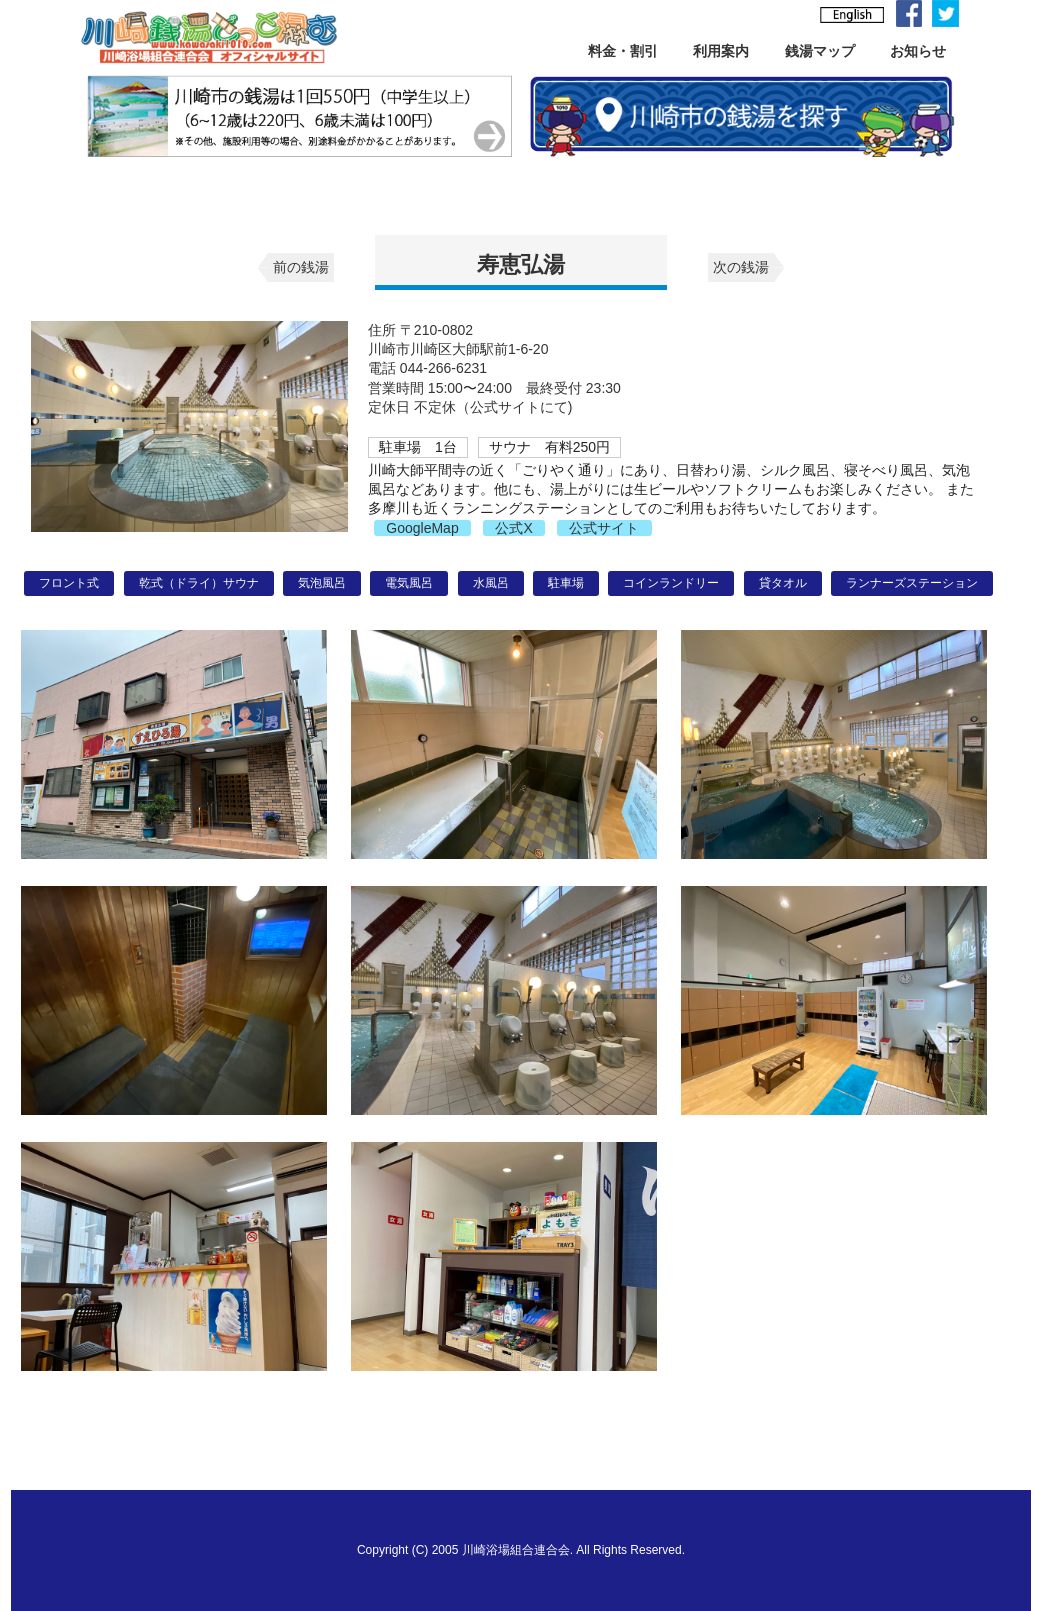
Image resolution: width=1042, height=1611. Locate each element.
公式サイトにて (519, 407)
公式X (513, 528)
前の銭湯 (301, 267)
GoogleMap (422, 528)
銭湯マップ (820, 51)
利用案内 (721, 51)
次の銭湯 (741, 267)
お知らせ (918, 51)
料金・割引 (623, 51)
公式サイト (604, 528)
